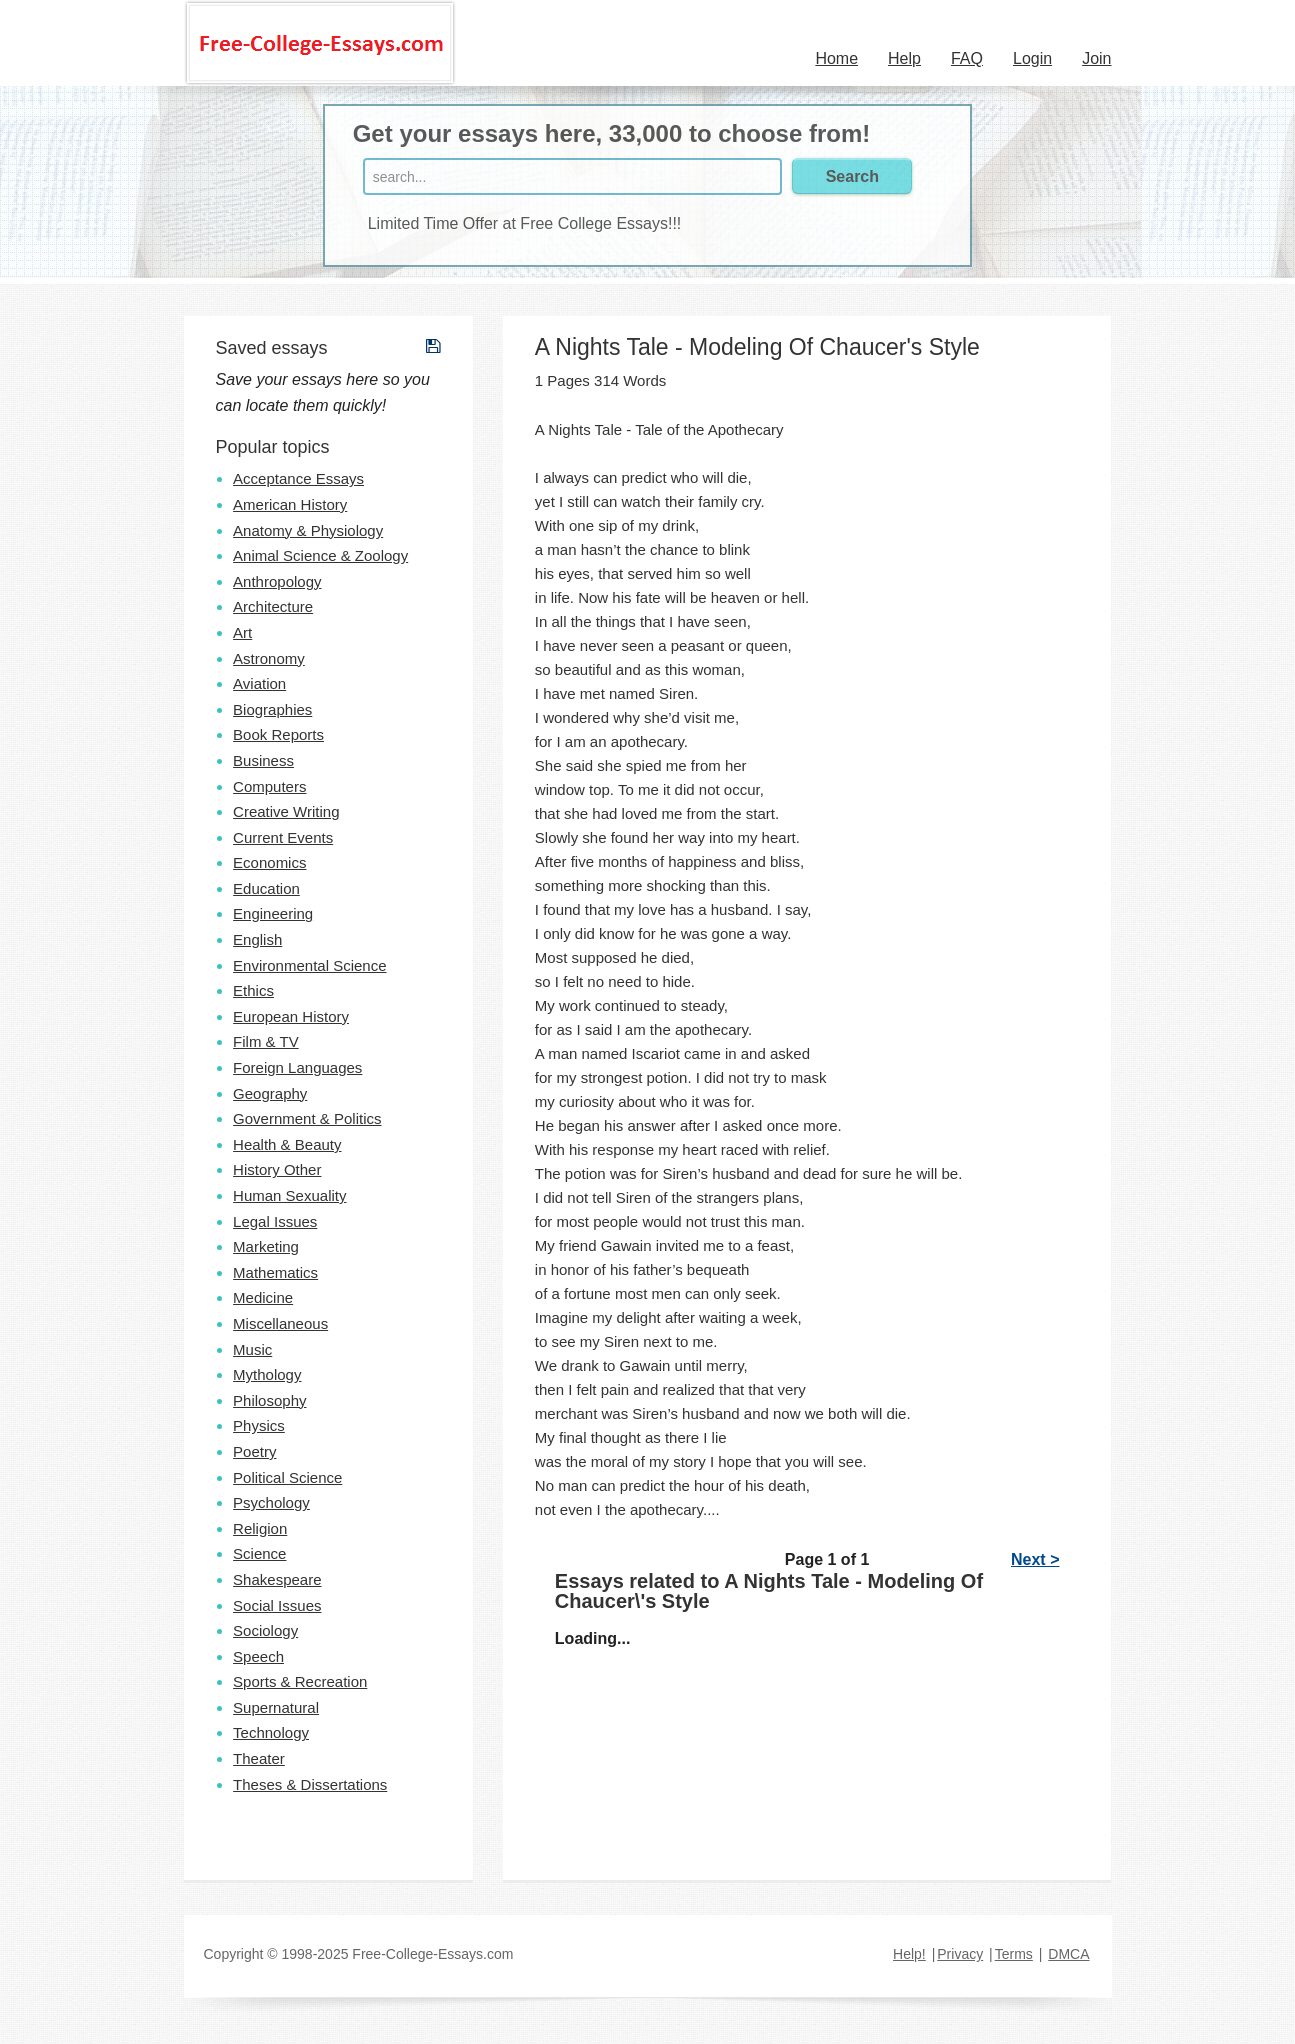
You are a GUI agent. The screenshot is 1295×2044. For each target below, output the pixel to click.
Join (1096, 58)
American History (290, 504)
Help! (909, 1954)
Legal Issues (275, 1221)
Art (242, 632)
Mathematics (275, 1272)
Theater (259, 1758)
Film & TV (266, 1041)
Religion (260, 1528)
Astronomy (269, 658)
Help (904, 58)
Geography (270, 1093)
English (257, 939)
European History (291, 1016)
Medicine (263, 1297)
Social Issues (277, 1605)
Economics (269, 862)
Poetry (254, 1451)
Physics (259, 1425)
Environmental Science (309, 965)
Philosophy (269, 1400)
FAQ (967, 58)
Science (259, 1553)
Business (263, 760)
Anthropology (277, 581)
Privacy (960, 1954)
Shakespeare (277, 1579)
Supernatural (276, 1707)
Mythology (267, 1374)
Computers (269, 786)
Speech (258, 1656)
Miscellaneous (280, 1323)
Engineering (273, 913)
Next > (1035, 1559)
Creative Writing (286, 811)
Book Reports (278, 734)
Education (266, 888)
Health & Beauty (287, 1144)
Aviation (259, 683)
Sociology (265, 1630)
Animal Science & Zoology (320, 555)
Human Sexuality (289, 1195)
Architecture (273, 606)
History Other (277, 1169)
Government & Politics (307, 1118)
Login (1032, 58)
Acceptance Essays (298, 478)
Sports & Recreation (300, 1681)
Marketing (266, 1246)
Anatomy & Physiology (308, 530)
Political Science (287, 1477)
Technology (271, 1732)
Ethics (253, 990)
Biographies (272, 709)
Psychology (271, 1502)
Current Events (283, 837)
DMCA (1068, 1954)
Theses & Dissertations (310, 1784)
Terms (1014, 1954)
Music (252, 1349)
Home (836, 58)
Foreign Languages (297, 1067)
